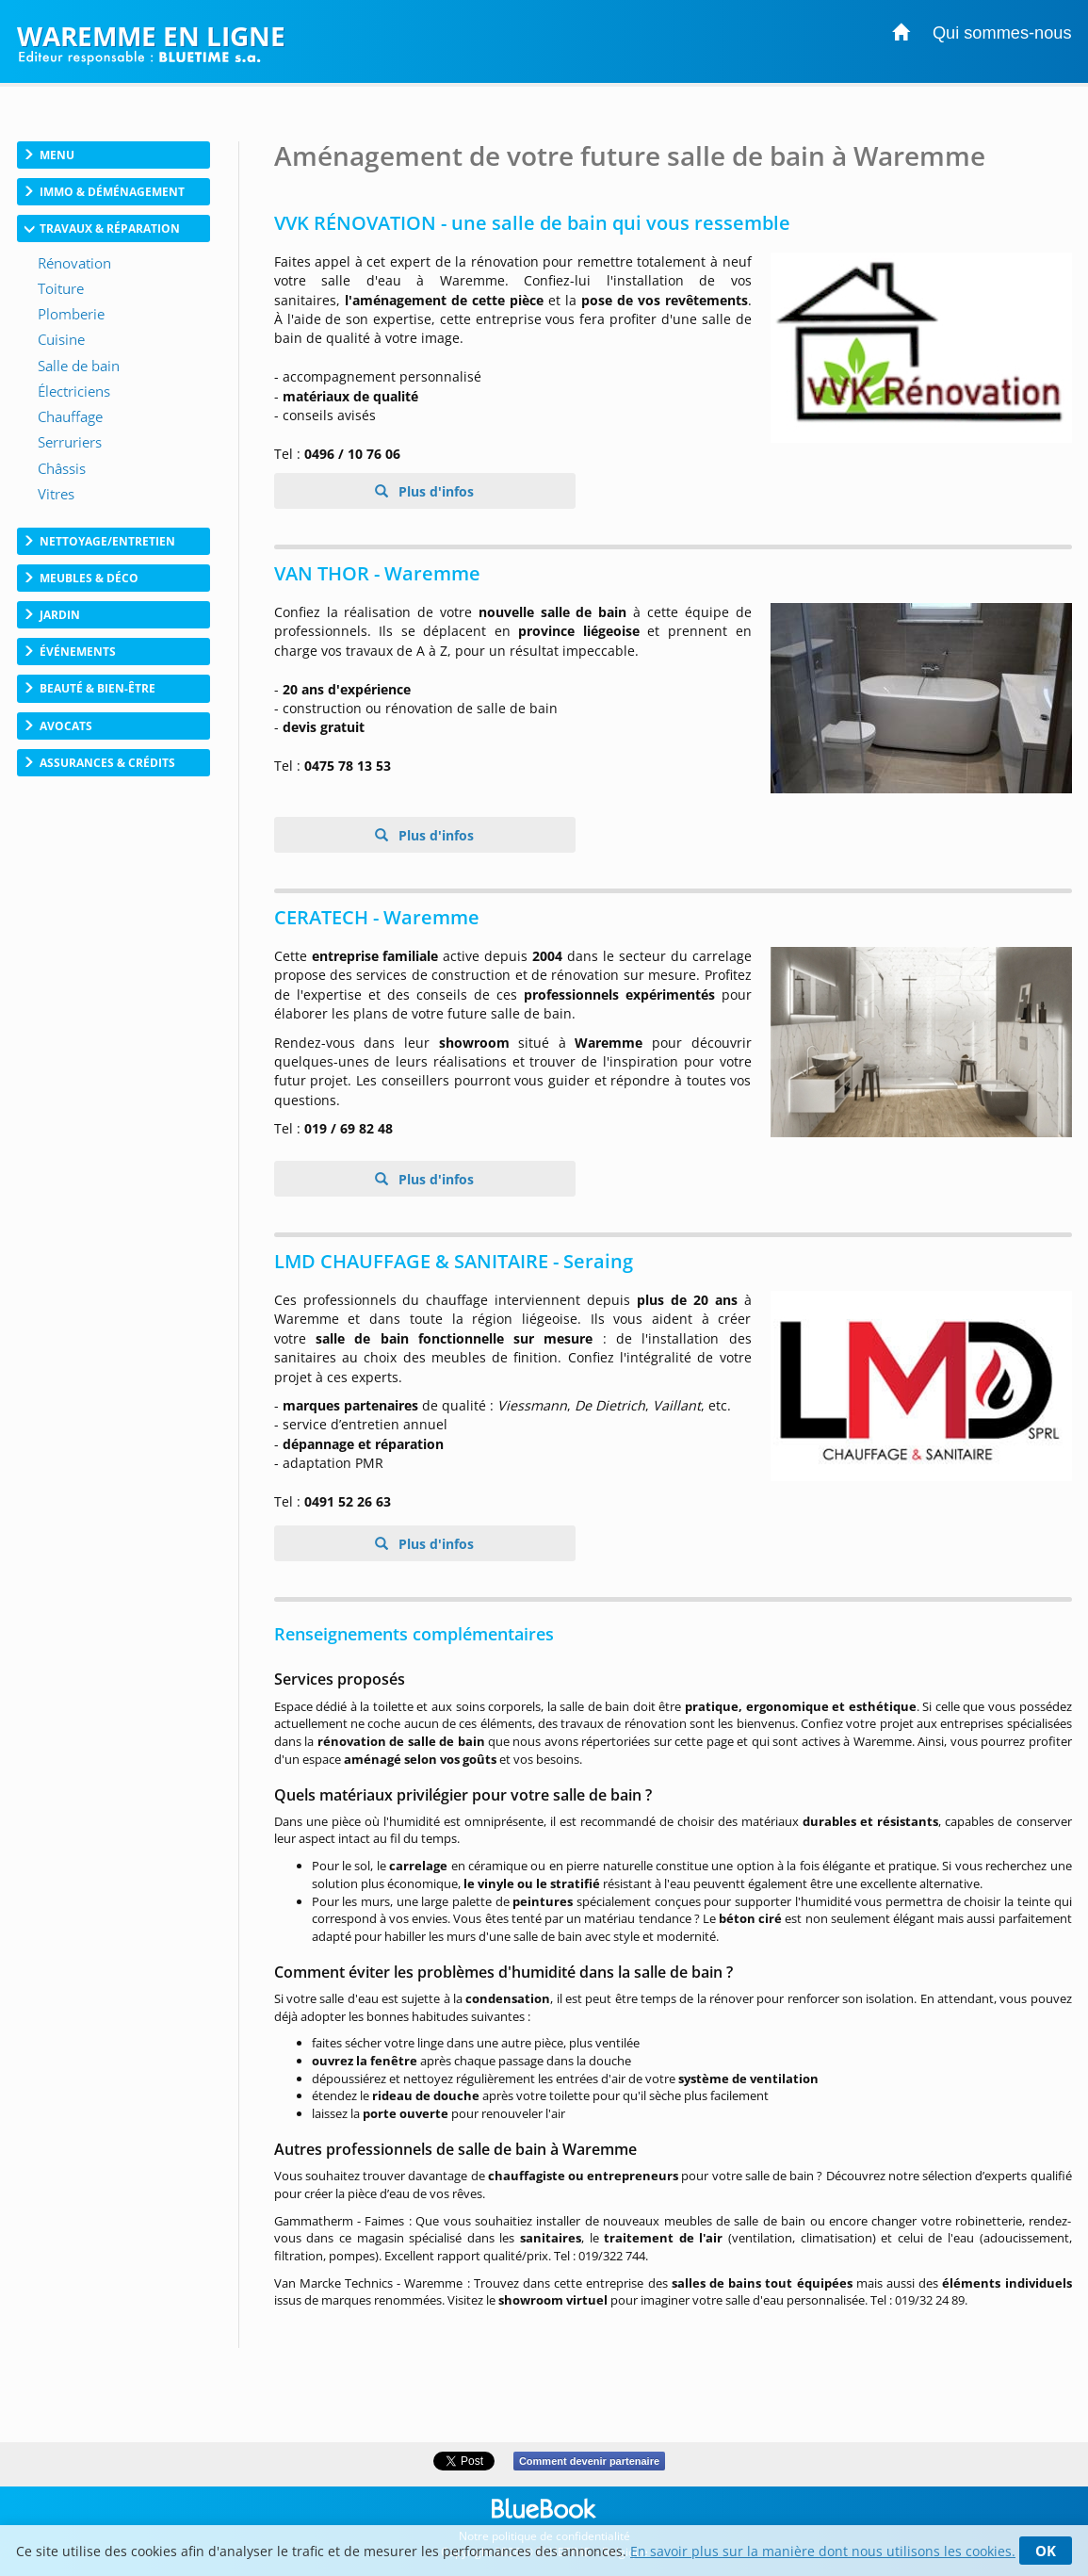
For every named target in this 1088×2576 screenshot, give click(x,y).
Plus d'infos (434, 491)
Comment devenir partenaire (589, 2461)
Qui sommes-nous (1002, 33)
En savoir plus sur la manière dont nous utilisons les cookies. (822, 2551)
